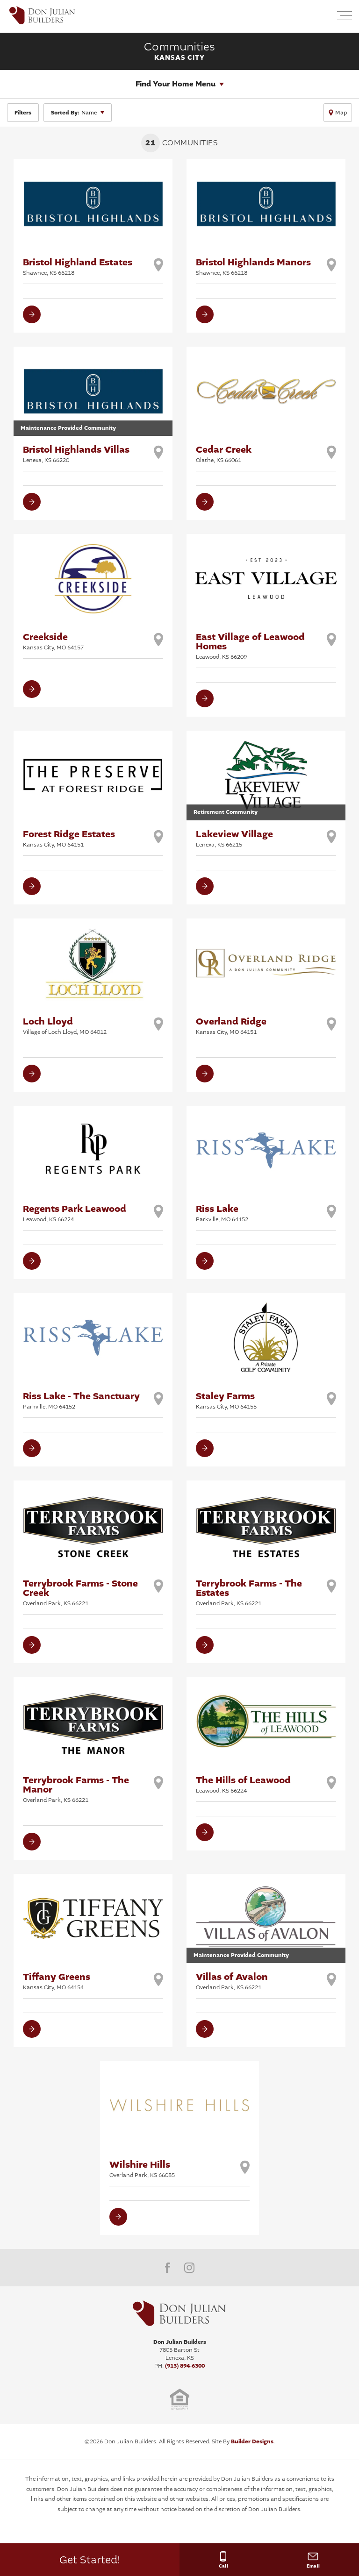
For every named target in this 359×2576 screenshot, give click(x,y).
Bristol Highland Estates (77, 266)
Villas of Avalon (232, 1981)
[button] (322, 16)
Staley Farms (226, 1400)
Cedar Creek (223, 453)
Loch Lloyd (65, 1025)
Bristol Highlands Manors (253, 266)
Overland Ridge (231, 1025)
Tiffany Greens (56, 1981)
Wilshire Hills (142, 2168)
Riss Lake (222, 1213)
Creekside (53, 641)
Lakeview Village (234, 838)
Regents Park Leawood (74, 1213)
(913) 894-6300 (185, 2366)
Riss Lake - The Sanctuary (81, 1400)
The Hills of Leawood (243, 1784)
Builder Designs (252, 2441)
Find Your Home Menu (175, 84)
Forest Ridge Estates (69, 838)
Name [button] (74, 112)
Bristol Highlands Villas (76, 453)
